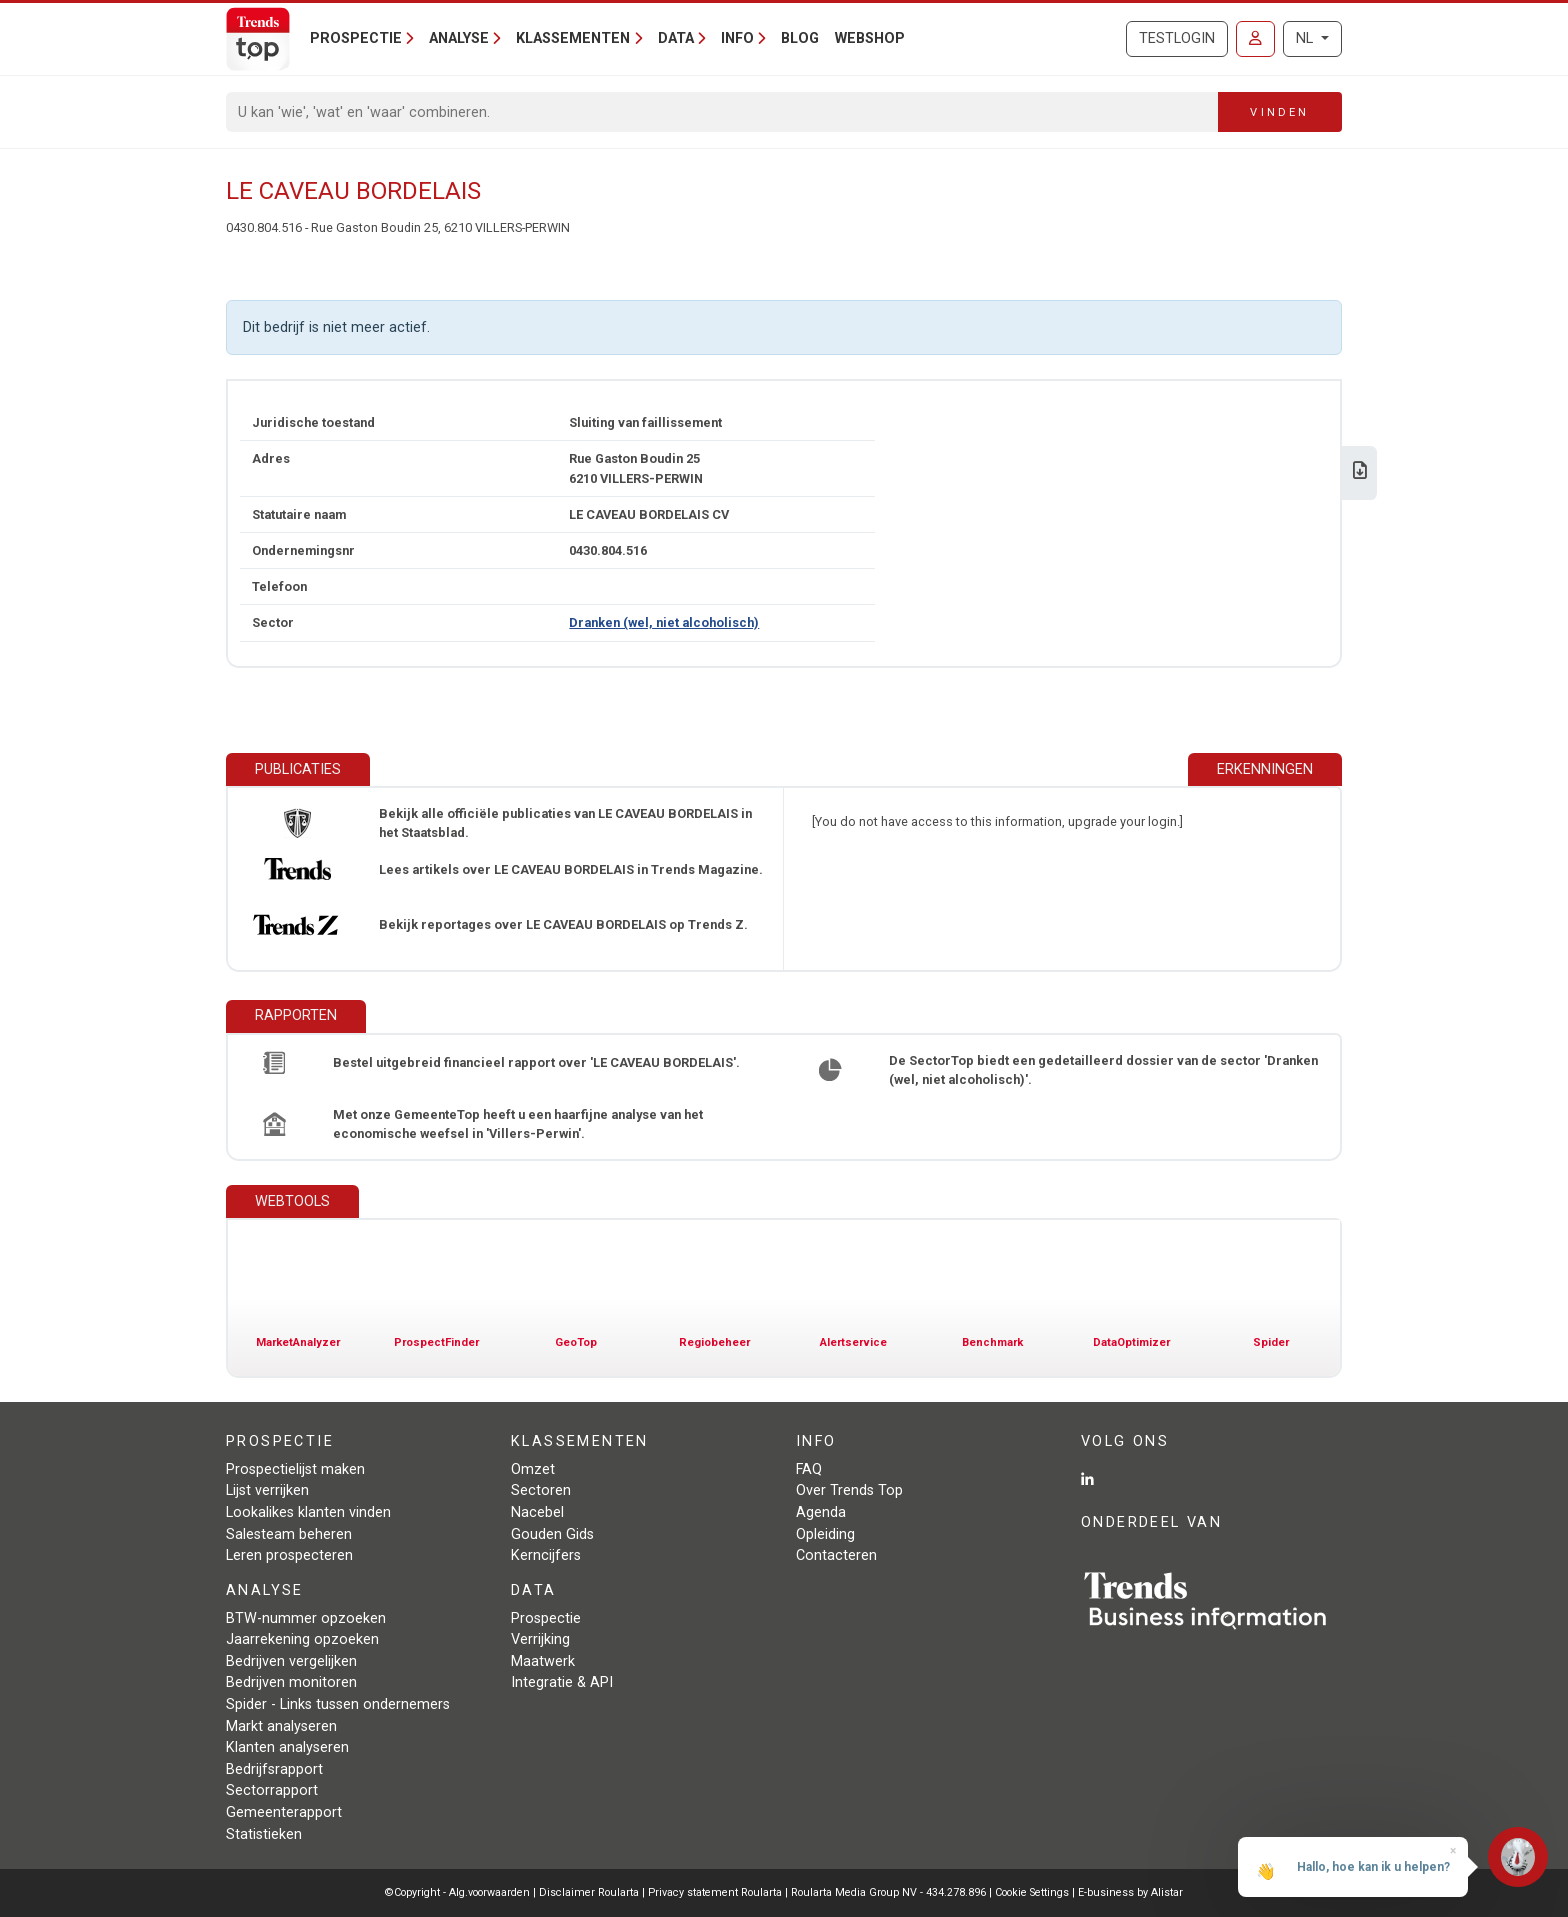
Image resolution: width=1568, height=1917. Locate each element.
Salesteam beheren (289, 1534)
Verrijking (540, 1639)
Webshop (870, 38)
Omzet (533, 1469)
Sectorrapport (272, 1790)
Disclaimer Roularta (589, 1892)
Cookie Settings (1033, 1892)
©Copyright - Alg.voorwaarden (457, 1892)
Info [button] (737, 38)
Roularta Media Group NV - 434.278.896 (890, 1892)
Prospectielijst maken (295, 1469)
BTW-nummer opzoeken (306, 1618)
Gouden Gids (552, 1534)
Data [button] (676, 38)
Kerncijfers (546, 1555)
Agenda (821, 1512)
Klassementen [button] (573, 38)
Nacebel (537, 1512)
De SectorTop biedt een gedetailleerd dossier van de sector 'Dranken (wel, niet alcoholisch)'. (1103, 1070)
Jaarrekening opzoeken (302, 1639)
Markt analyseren (281, 1726)
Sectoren (541, 1490)
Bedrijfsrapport (274, 1769)
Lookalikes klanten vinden (308, 1512)
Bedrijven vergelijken (291, 1661)
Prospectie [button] (356, 38)
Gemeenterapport (284, 1812)
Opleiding (825, 1534)
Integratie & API (562, 1682)
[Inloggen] (1255, 39)
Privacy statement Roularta (715, 1892)
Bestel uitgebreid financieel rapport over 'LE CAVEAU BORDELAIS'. (536, 1062)
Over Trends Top (849, 1490)
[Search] (722, 112)
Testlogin (1177, 38)
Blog (800, 38)
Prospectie (546, 1618)
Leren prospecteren (289, 1555)
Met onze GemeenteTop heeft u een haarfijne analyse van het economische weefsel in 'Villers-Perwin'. (518, 1124)
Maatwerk (543, 1661)
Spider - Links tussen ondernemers (338, 1704)
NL (1306, 38)
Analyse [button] (459, 38)
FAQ (809, 1469)
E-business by (1130, 1892)
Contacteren (836, 1555)
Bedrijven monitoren (291, 1682)
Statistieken (264, 1834)
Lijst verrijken (267, 1490)
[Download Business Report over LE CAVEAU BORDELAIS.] (1360, 472)
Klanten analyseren (287, 1747)
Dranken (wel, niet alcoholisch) (664, 622)
